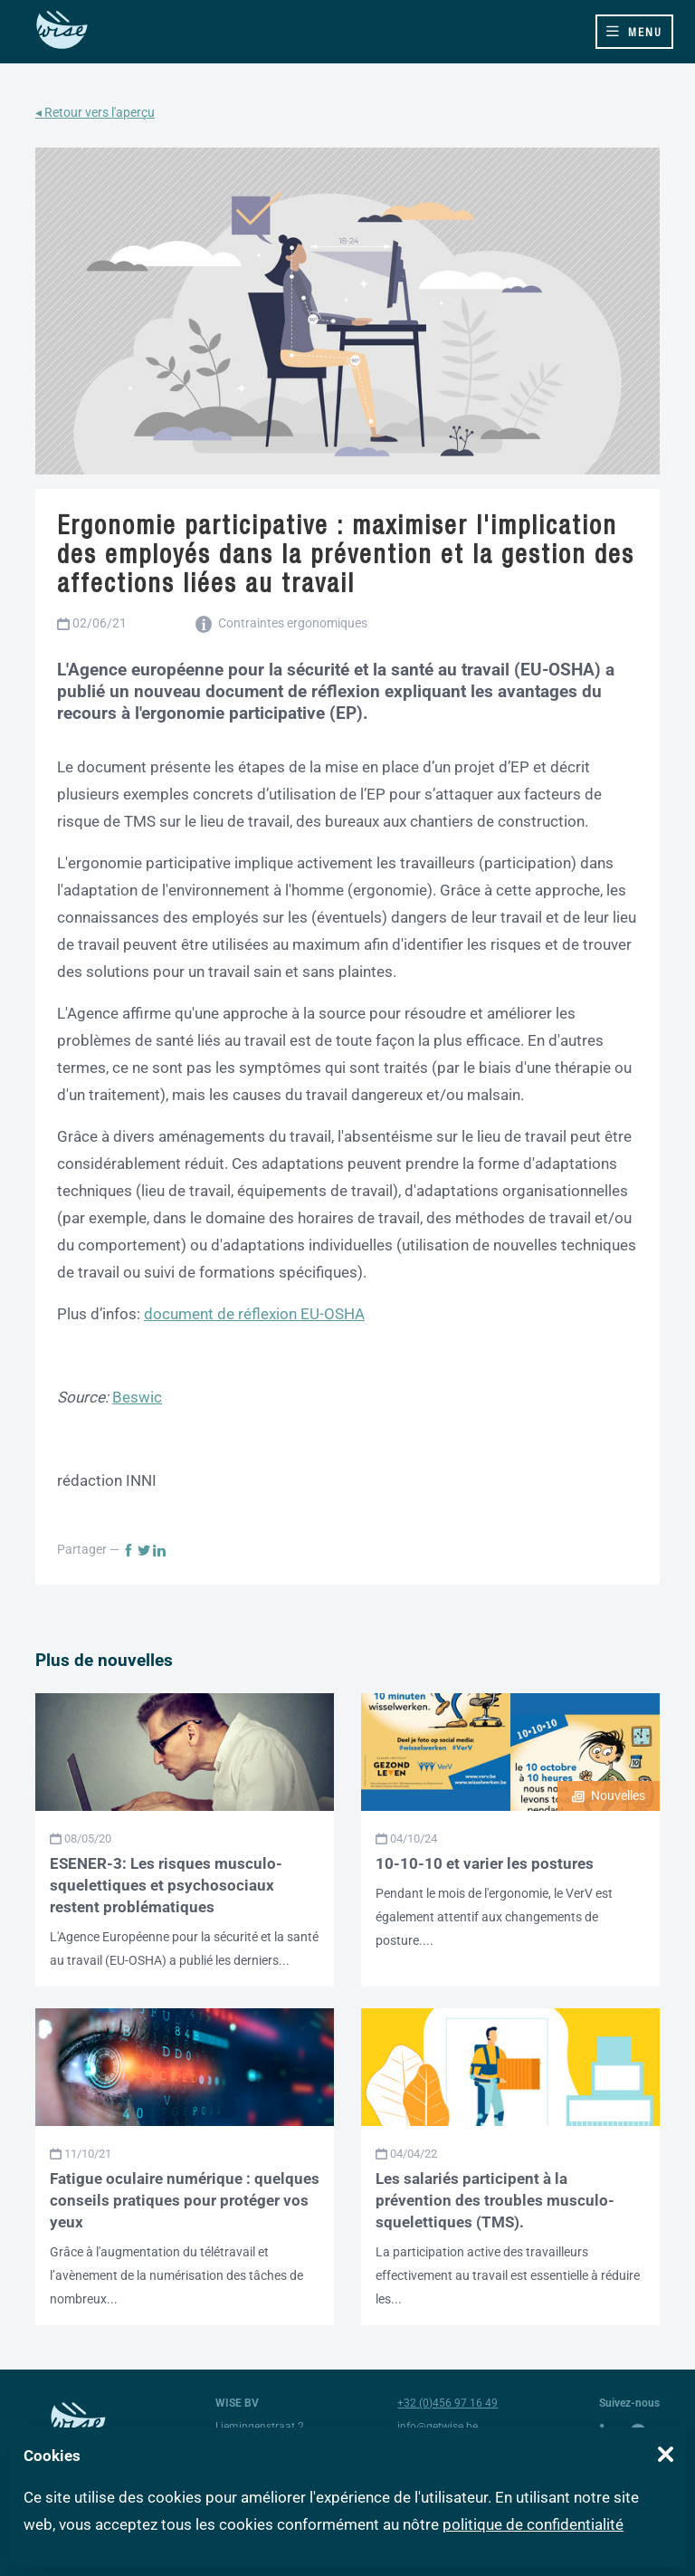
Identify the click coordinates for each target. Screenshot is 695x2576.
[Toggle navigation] (634, 31)
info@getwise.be (437, 2426)
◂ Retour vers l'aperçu (95, 112)
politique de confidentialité (533, 2524)
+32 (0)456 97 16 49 (447, 2403)
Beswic (137, 1397)
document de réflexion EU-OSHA (254, 1314)
